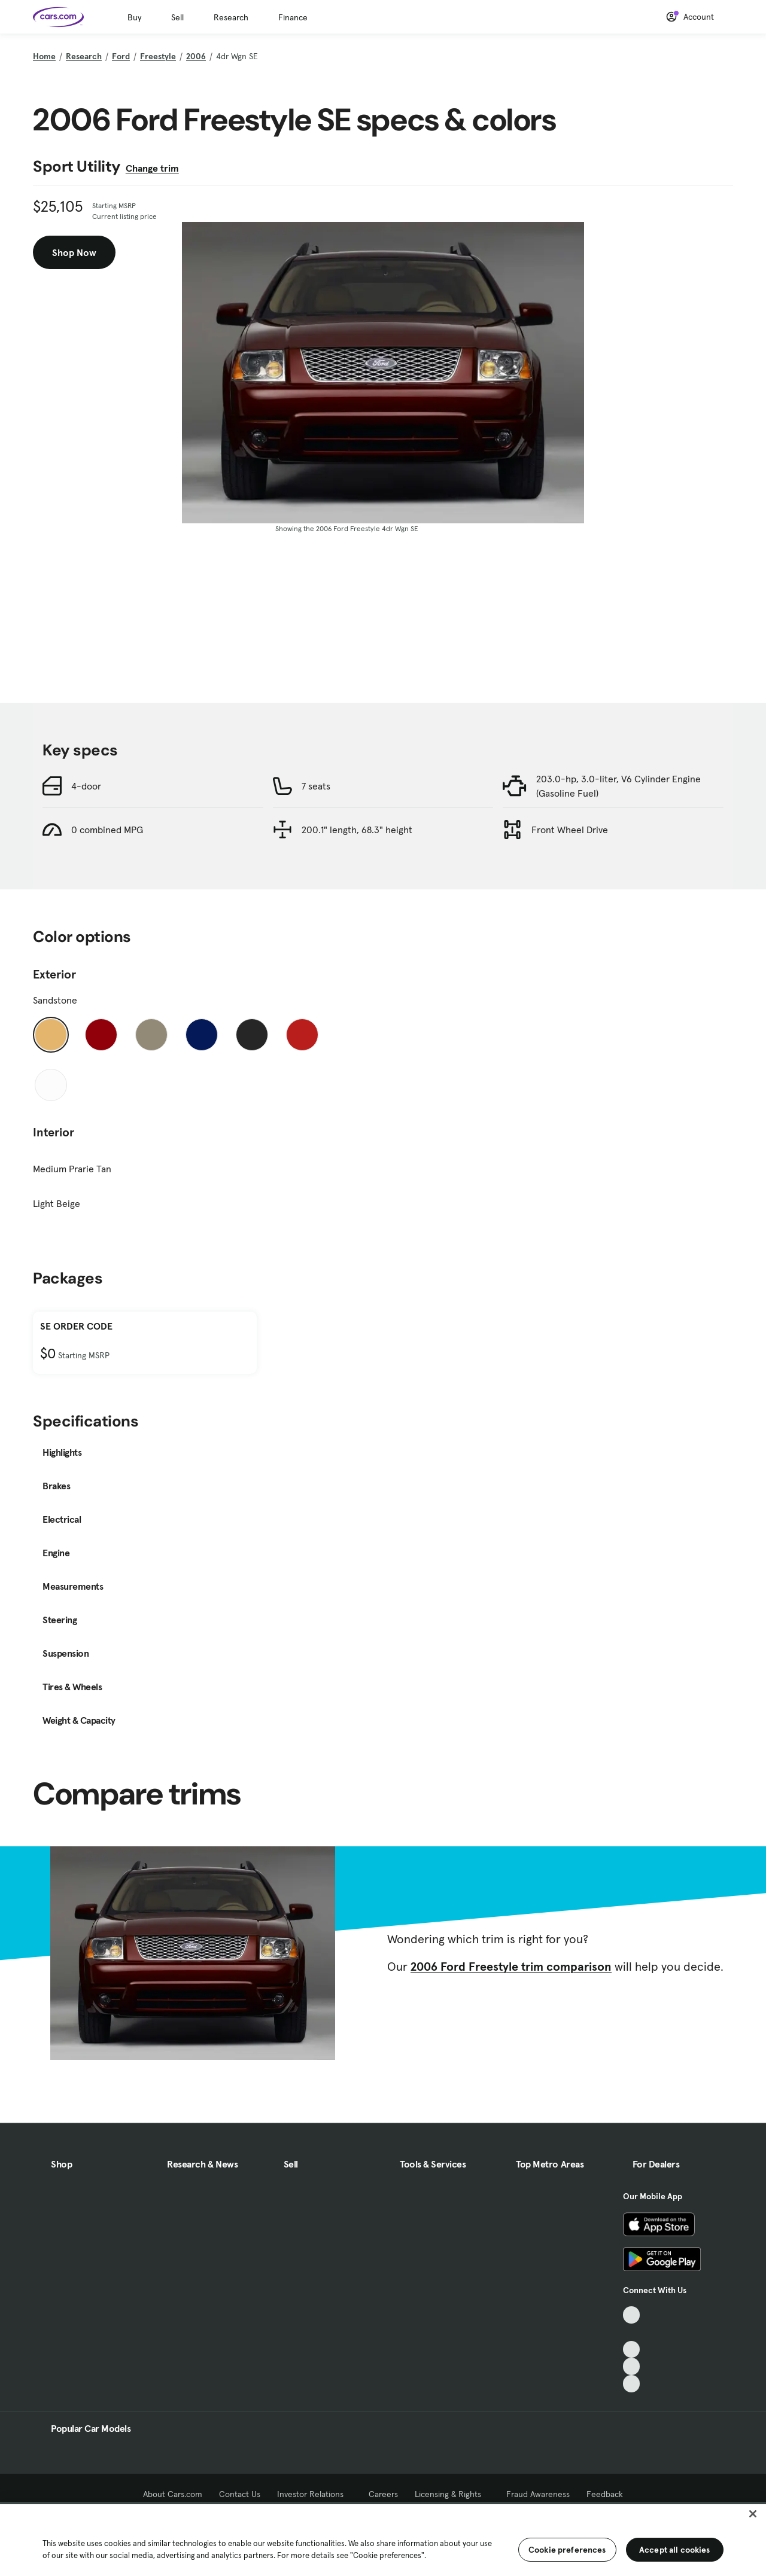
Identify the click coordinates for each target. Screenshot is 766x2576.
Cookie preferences (567, 2549)
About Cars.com (172, 2494)
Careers (383, 2494)
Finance (293, 17)
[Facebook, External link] (631, 2332)
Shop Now (74, 252)
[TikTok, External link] (631, 2315)
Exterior (54, 974)
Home (44, 56)
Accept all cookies (674, 2549)
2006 (196, 56)
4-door (86, 786)
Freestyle (158, 56)
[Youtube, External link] (631, 2349)
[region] (383, 2539)
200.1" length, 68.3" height (357, 830)
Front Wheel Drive (569, 830)
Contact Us (239, 2494)
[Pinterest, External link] (631, 2383)
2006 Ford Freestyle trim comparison (511, 1966)
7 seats (316, 786)
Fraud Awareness (538, 2494)
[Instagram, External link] (631, 2366)
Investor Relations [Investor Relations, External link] (314, 2494)
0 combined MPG (107, 830)
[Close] (753, 2514)
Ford (121, 56)
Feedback (604, 2494)
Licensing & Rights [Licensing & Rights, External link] (452, 2494)
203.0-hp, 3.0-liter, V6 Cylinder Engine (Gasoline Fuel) (618, 786)
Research (231, 17)
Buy (134, 17)
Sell (177, 17)
